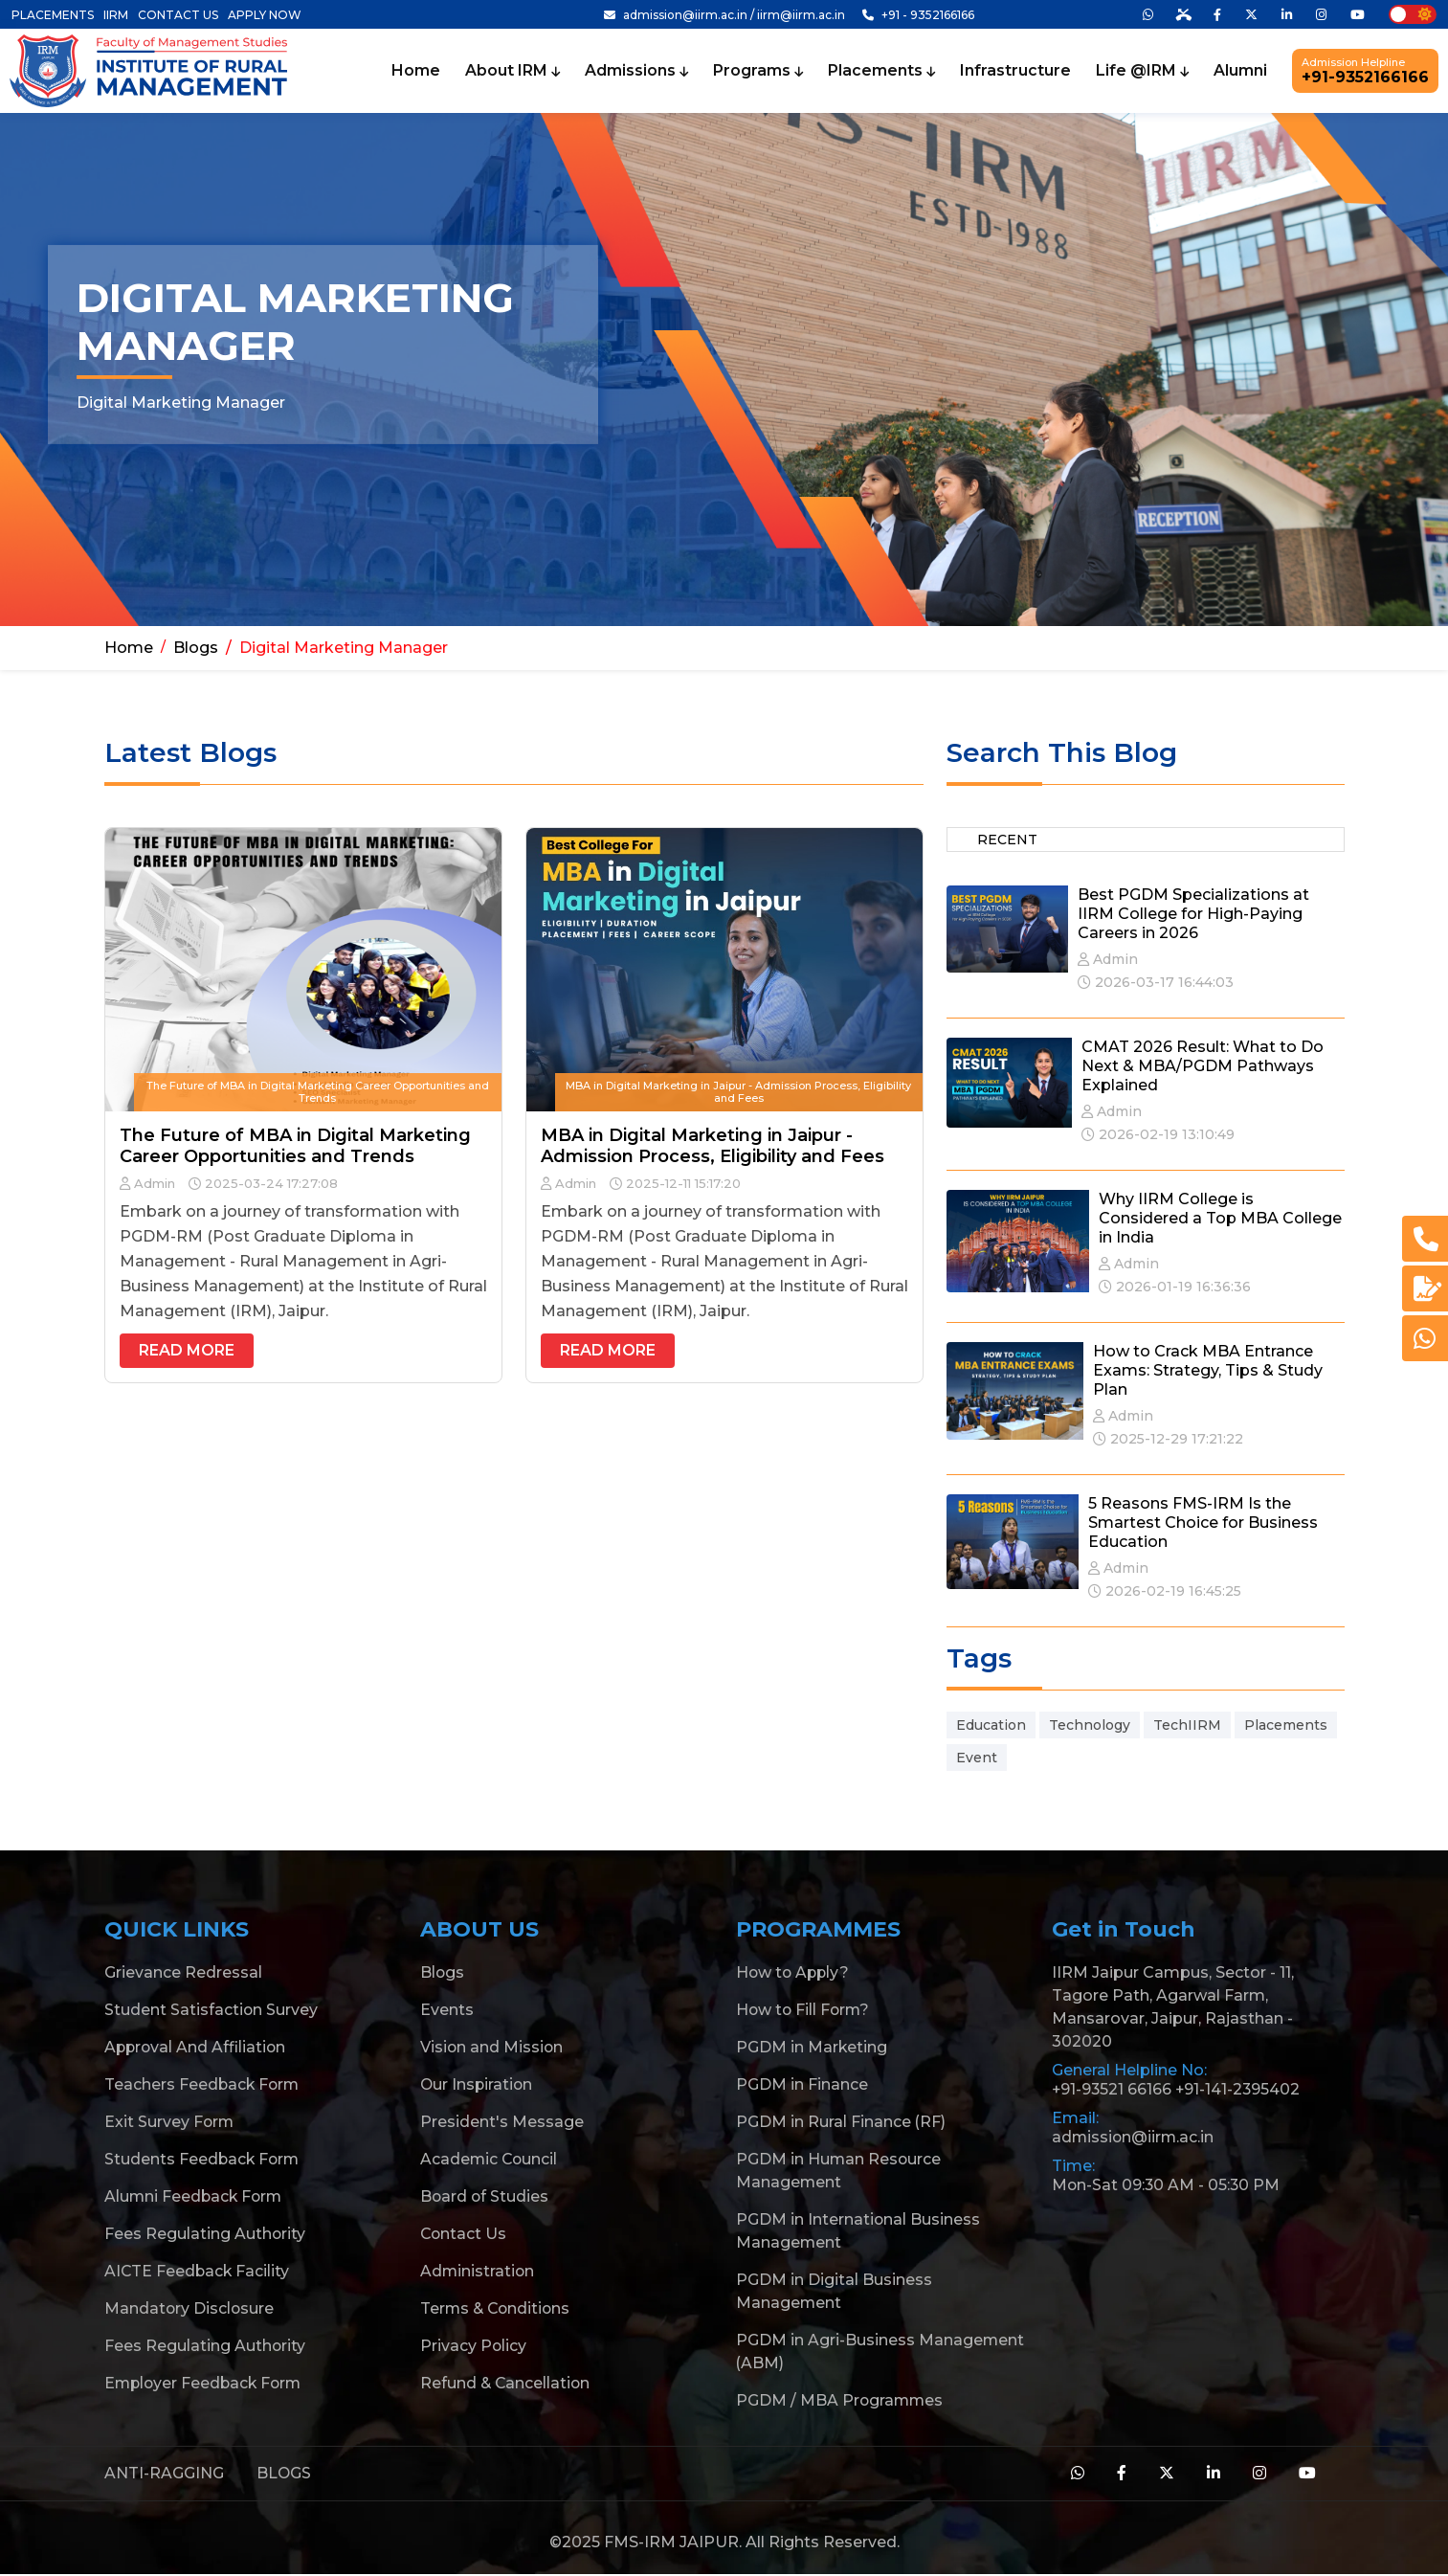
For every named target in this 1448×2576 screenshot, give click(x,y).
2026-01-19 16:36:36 (1175, 1287)
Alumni (1240, 70)
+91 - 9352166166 (918, 15)
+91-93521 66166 (1112, 2090)
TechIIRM (1187, 1725)
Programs (758, 70)
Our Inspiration (477, 2085)
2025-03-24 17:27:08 (263, 1184)
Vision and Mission (492, 2048)
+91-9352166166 (1365, 71)
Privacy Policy (473, 2347)
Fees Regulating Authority (205, 2235)
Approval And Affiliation (196, 2048)
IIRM (115, 15)
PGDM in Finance (802, 2085)
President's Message (502, 2123)
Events (447, 2011)
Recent (1007, 840)
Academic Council (490, 2160)
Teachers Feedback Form (203, 2085)
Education (991, 1725)
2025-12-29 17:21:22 (1168, 1439)
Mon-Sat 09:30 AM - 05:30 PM (1167, 2186)
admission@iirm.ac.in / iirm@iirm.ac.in (724, 15)
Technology (1089, 1725)
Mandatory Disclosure (190, 2309)
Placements (881, 70)
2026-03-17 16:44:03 (1156, 983)
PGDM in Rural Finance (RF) (841, 2123)
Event (976, 1757)
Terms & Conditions (497, 2309)
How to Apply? (794, 1973)
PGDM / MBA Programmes (841, 2401)
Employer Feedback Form (205, 2384)
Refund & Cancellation (506, 2384)
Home (415, 70)
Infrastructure (1015, 70)
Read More (186, 1351)
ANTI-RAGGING (164, 2474)
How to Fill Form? (804, 2011)
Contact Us (464, 2235)
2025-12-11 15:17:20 (675, 1184)
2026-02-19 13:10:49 (1158, 1135)
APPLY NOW (264, 15)
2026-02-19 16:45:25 (1164, 1592)
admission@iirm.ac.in (1134, 2138)
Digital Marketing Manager (343, 648)
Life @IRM (1142, 70)
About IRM (512, 70)
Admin (147, 1184)
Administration (478, 2272)
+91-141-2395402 (1240, 2090)
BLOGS (284, 2474)
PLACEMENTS (52, 15)
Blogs (195, 648)
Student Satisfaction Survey (211, 2011)
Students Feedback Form (203, 2160)
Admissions (636, 70)
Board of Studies (485, 2197)
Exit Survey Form (169, 2123)
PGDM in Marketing (812, 2048)
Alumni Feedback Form (195, 2197)
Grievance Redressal (183, 1973)
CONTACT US (178, 15)
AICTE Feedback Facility (198, 2272)
